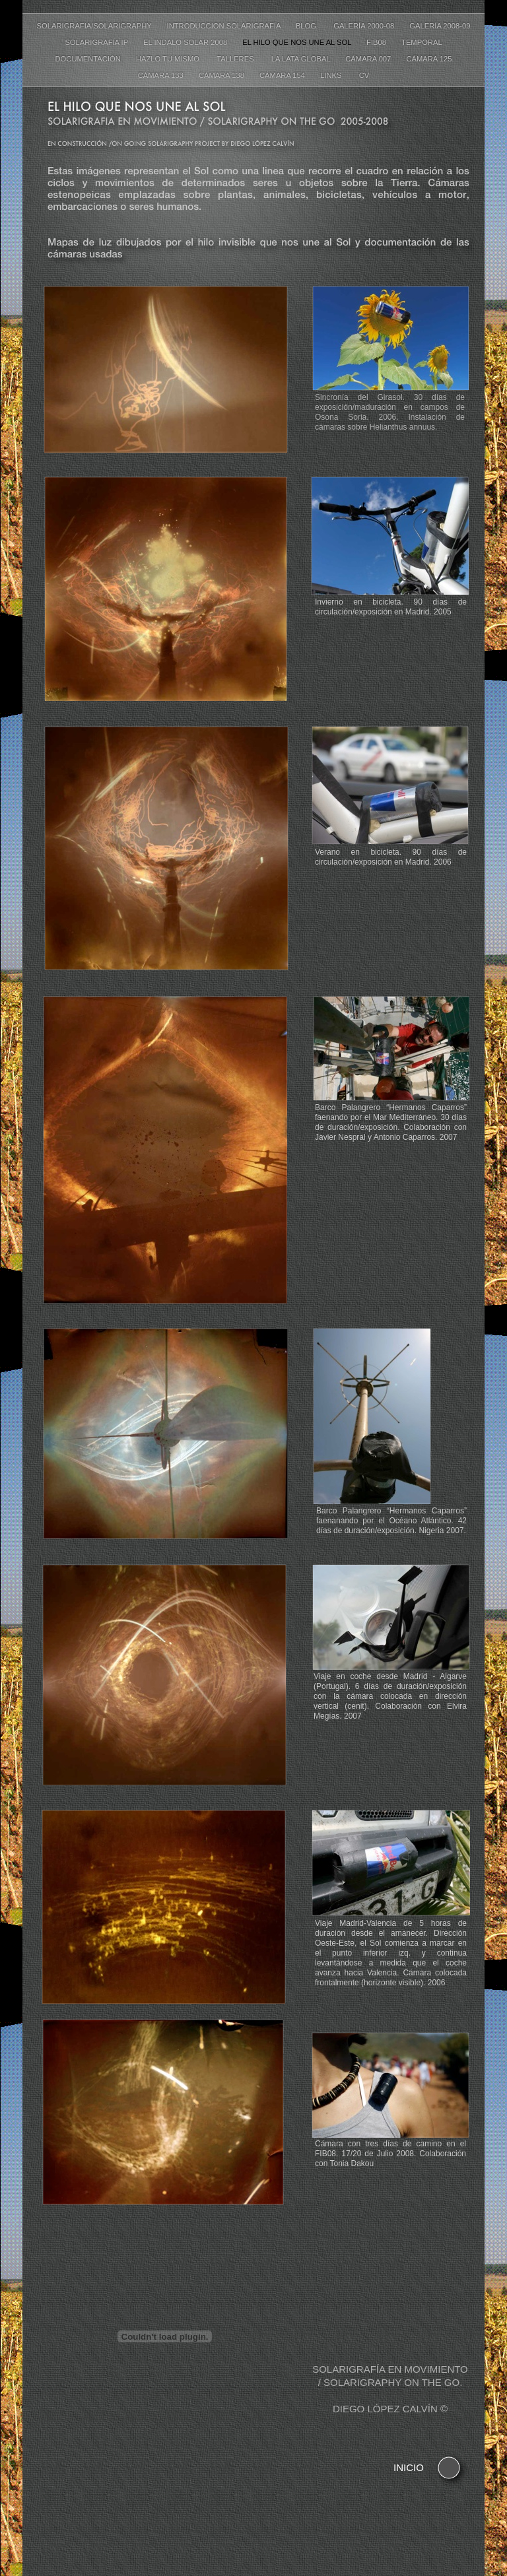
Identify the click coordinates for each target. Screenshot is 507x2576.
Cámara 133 (162, 75)
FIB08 (377, 42)
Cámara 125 (429, 59)
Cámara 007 (369, 59)
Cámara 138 (222, 75)
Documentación (89, 59)
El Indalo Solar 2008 (186, 42)
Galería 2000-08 (364, 26)
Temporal (421, 42)
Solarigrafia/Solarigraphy (95, 26)
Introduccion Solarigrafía (225, 26)
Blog (308, 26)
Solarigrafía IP (97, 42)
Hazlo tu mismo (169, 59)
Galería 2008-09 (439, 26)
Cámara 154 (283, 75)
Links (333, 75)
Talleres (237, 59)
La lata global (301, 59)
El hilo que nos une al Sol (297, 42)
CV (364, 75)
